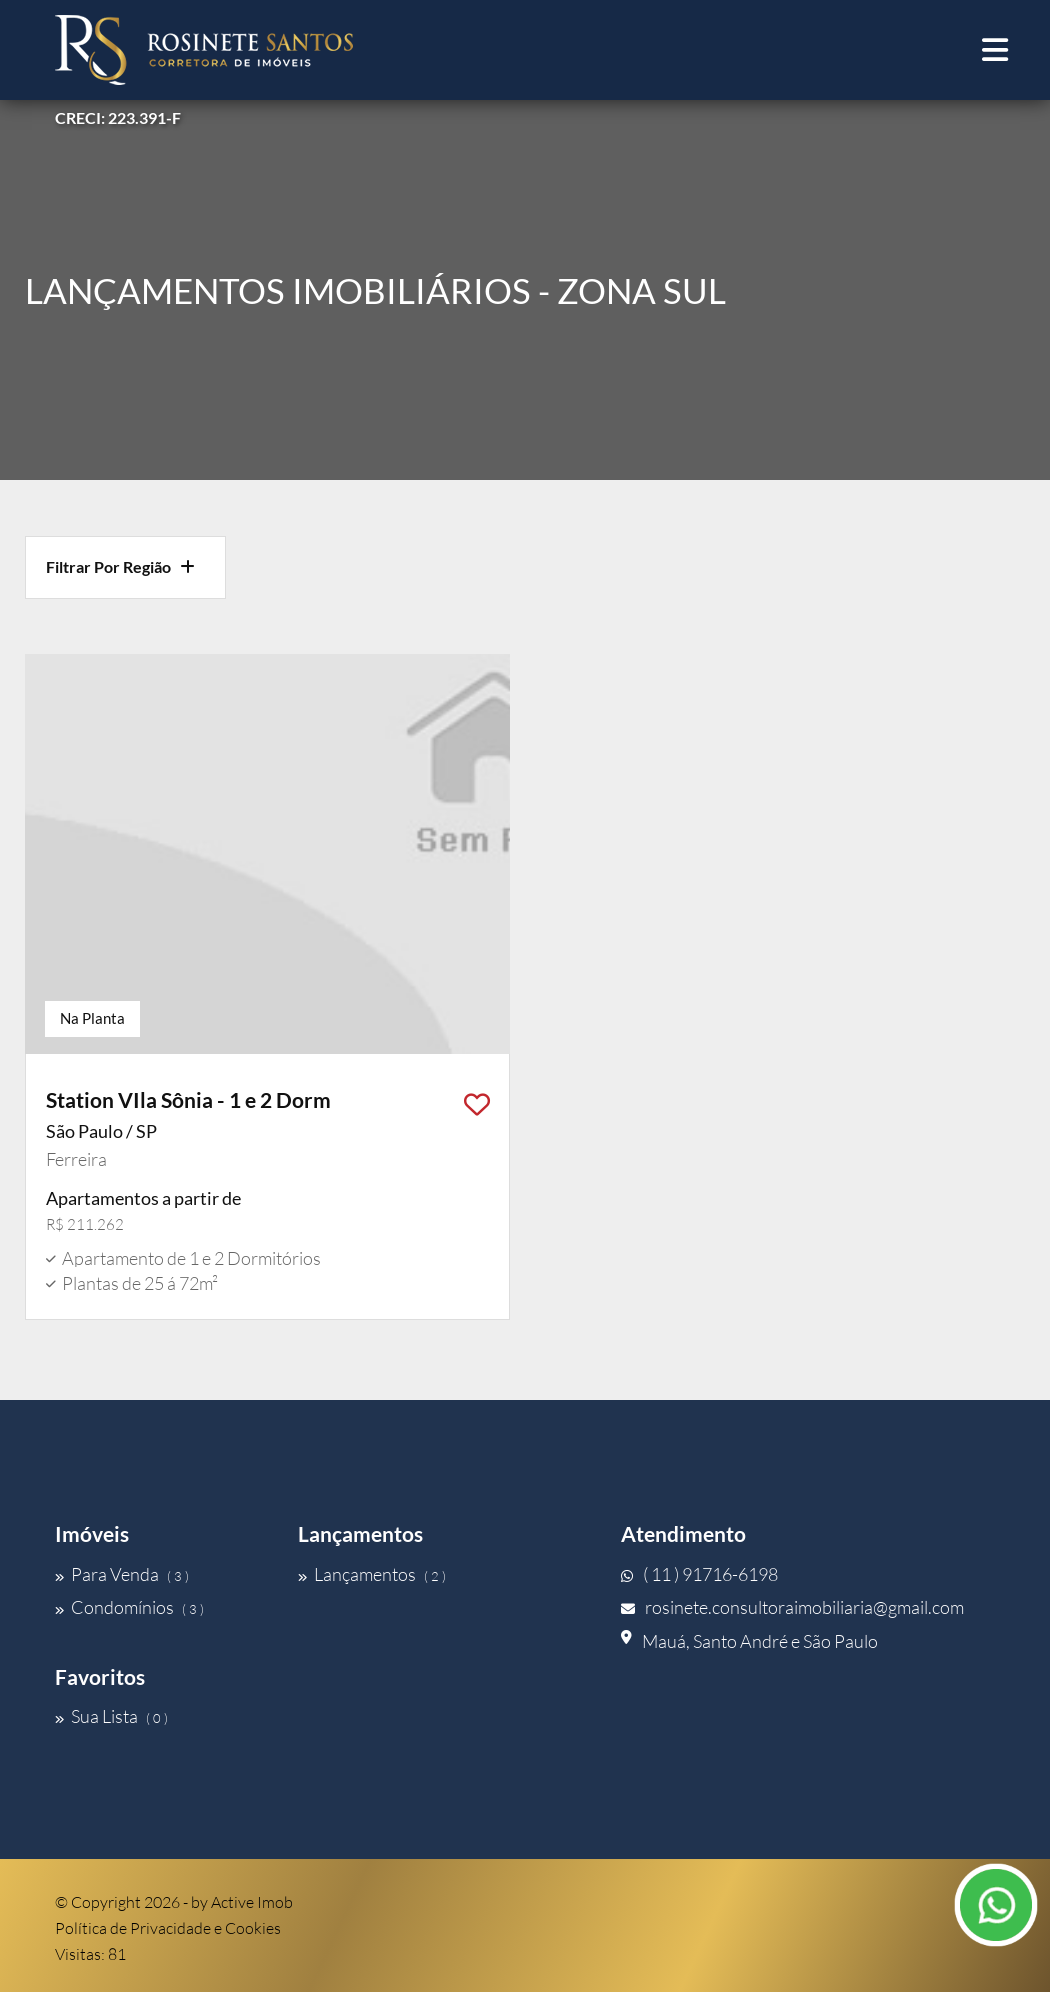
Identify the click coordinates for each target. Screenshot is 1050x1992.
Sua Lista (111, 1716)
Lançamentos (372, 1574)
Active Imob (252, 1902)
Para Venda (122, 1574)
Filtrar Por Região (120, 566)
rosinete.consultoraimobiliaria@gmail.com (792, 1607)
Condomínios (129, 1607)
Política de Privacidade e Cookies (168, 1928)
